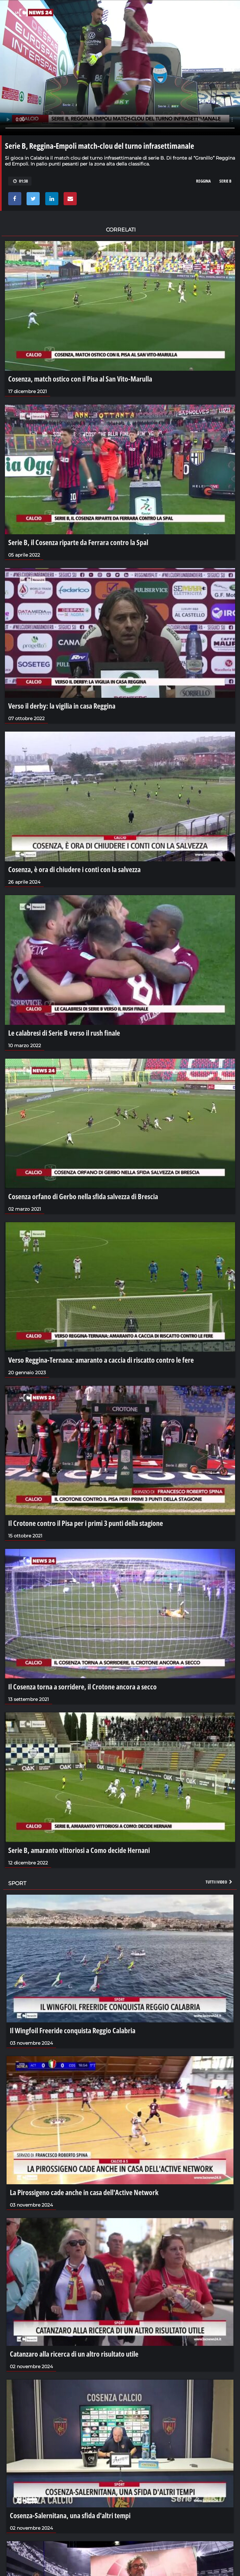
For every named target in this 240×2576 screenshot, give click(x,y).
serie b (225, 181)
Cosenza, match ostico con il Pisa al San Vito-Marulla (80, 379)
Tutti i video (219, 1882)
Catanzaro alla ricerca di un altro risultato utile (74, 2354)
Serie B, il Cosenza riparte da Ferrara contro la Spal (78, 542)
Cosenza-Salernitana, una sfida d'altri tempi (70, 2515)
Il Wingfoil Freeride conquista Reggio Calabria (72, 2030)
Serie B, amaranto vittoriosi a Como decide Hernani (79, 1850)
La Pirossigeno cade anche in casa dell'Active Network (84, 2192)
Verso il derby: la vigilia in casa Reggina (61, 706)
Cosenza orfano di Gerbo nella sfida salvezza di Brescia (83, 1196)
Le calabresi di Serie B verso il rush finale (64, 1033)
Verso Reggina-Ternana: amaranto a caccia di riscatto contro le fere (101, 1360)
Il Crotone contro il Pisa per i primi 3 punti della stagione (85, 1523)
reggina (203, 181)
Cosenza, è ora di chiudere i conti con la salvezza (74, 869)
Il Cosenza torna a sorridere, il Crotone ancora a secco (82, 1686)
